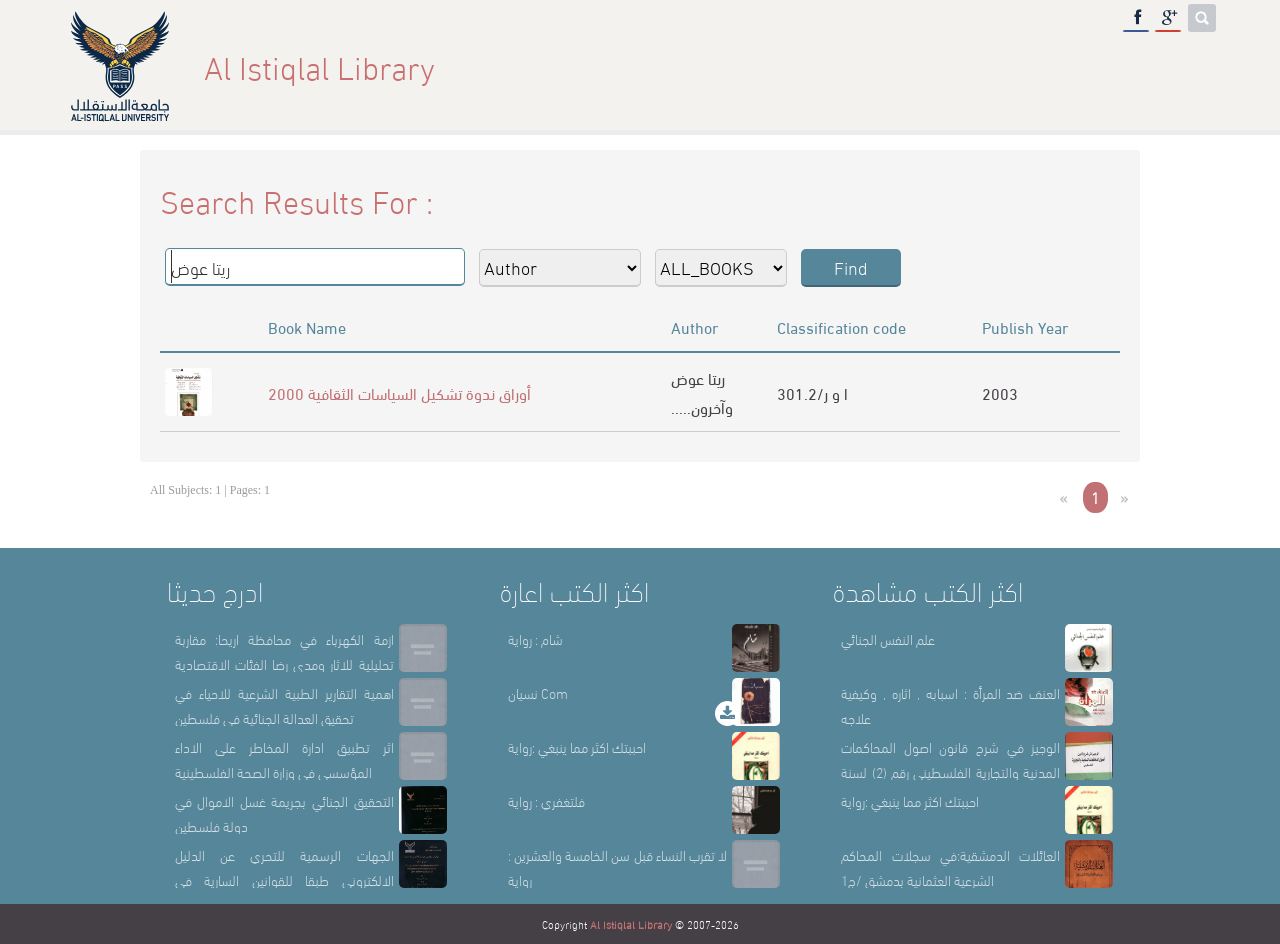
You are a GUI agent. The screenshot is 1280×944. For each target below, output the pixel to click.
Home (751, 66)
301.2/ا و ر (812, 392)
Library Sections (956, 66)
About (831, 66)
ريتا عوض (698, 377)
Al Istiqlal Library (631, 924)
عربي (1183, 66)
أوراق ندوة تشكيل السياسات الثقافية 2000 (399, 392)
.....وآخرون (702, 406)
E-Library (1096, 66)
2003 (1000, 392)
